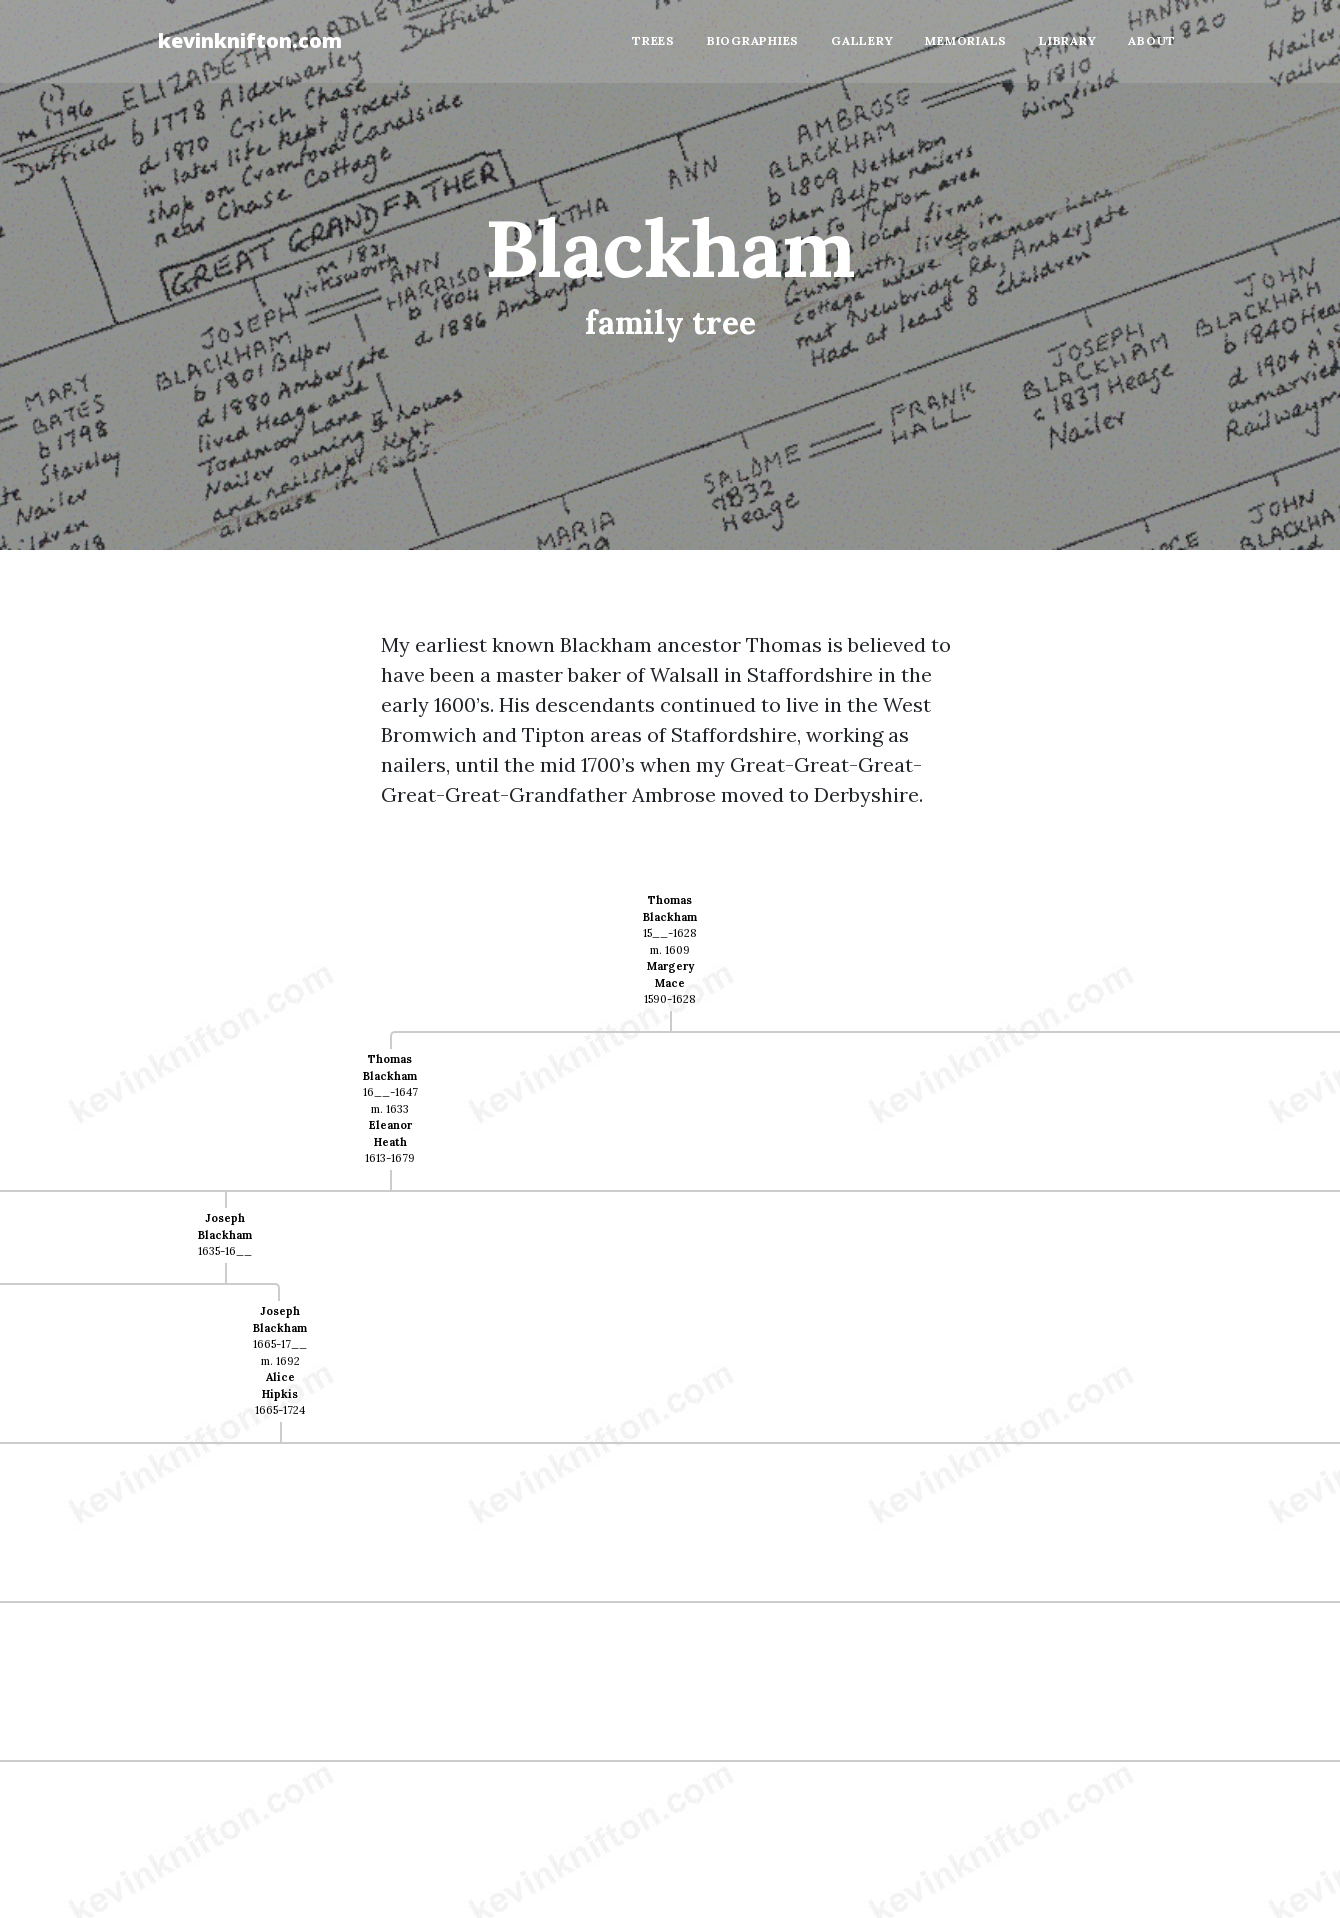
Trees (653, 40)
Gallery (862, 40)
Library (1067, 40)
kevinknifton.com (250, 40)
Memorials (966, 40)
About (1152, 40)
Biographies (753, 40)
